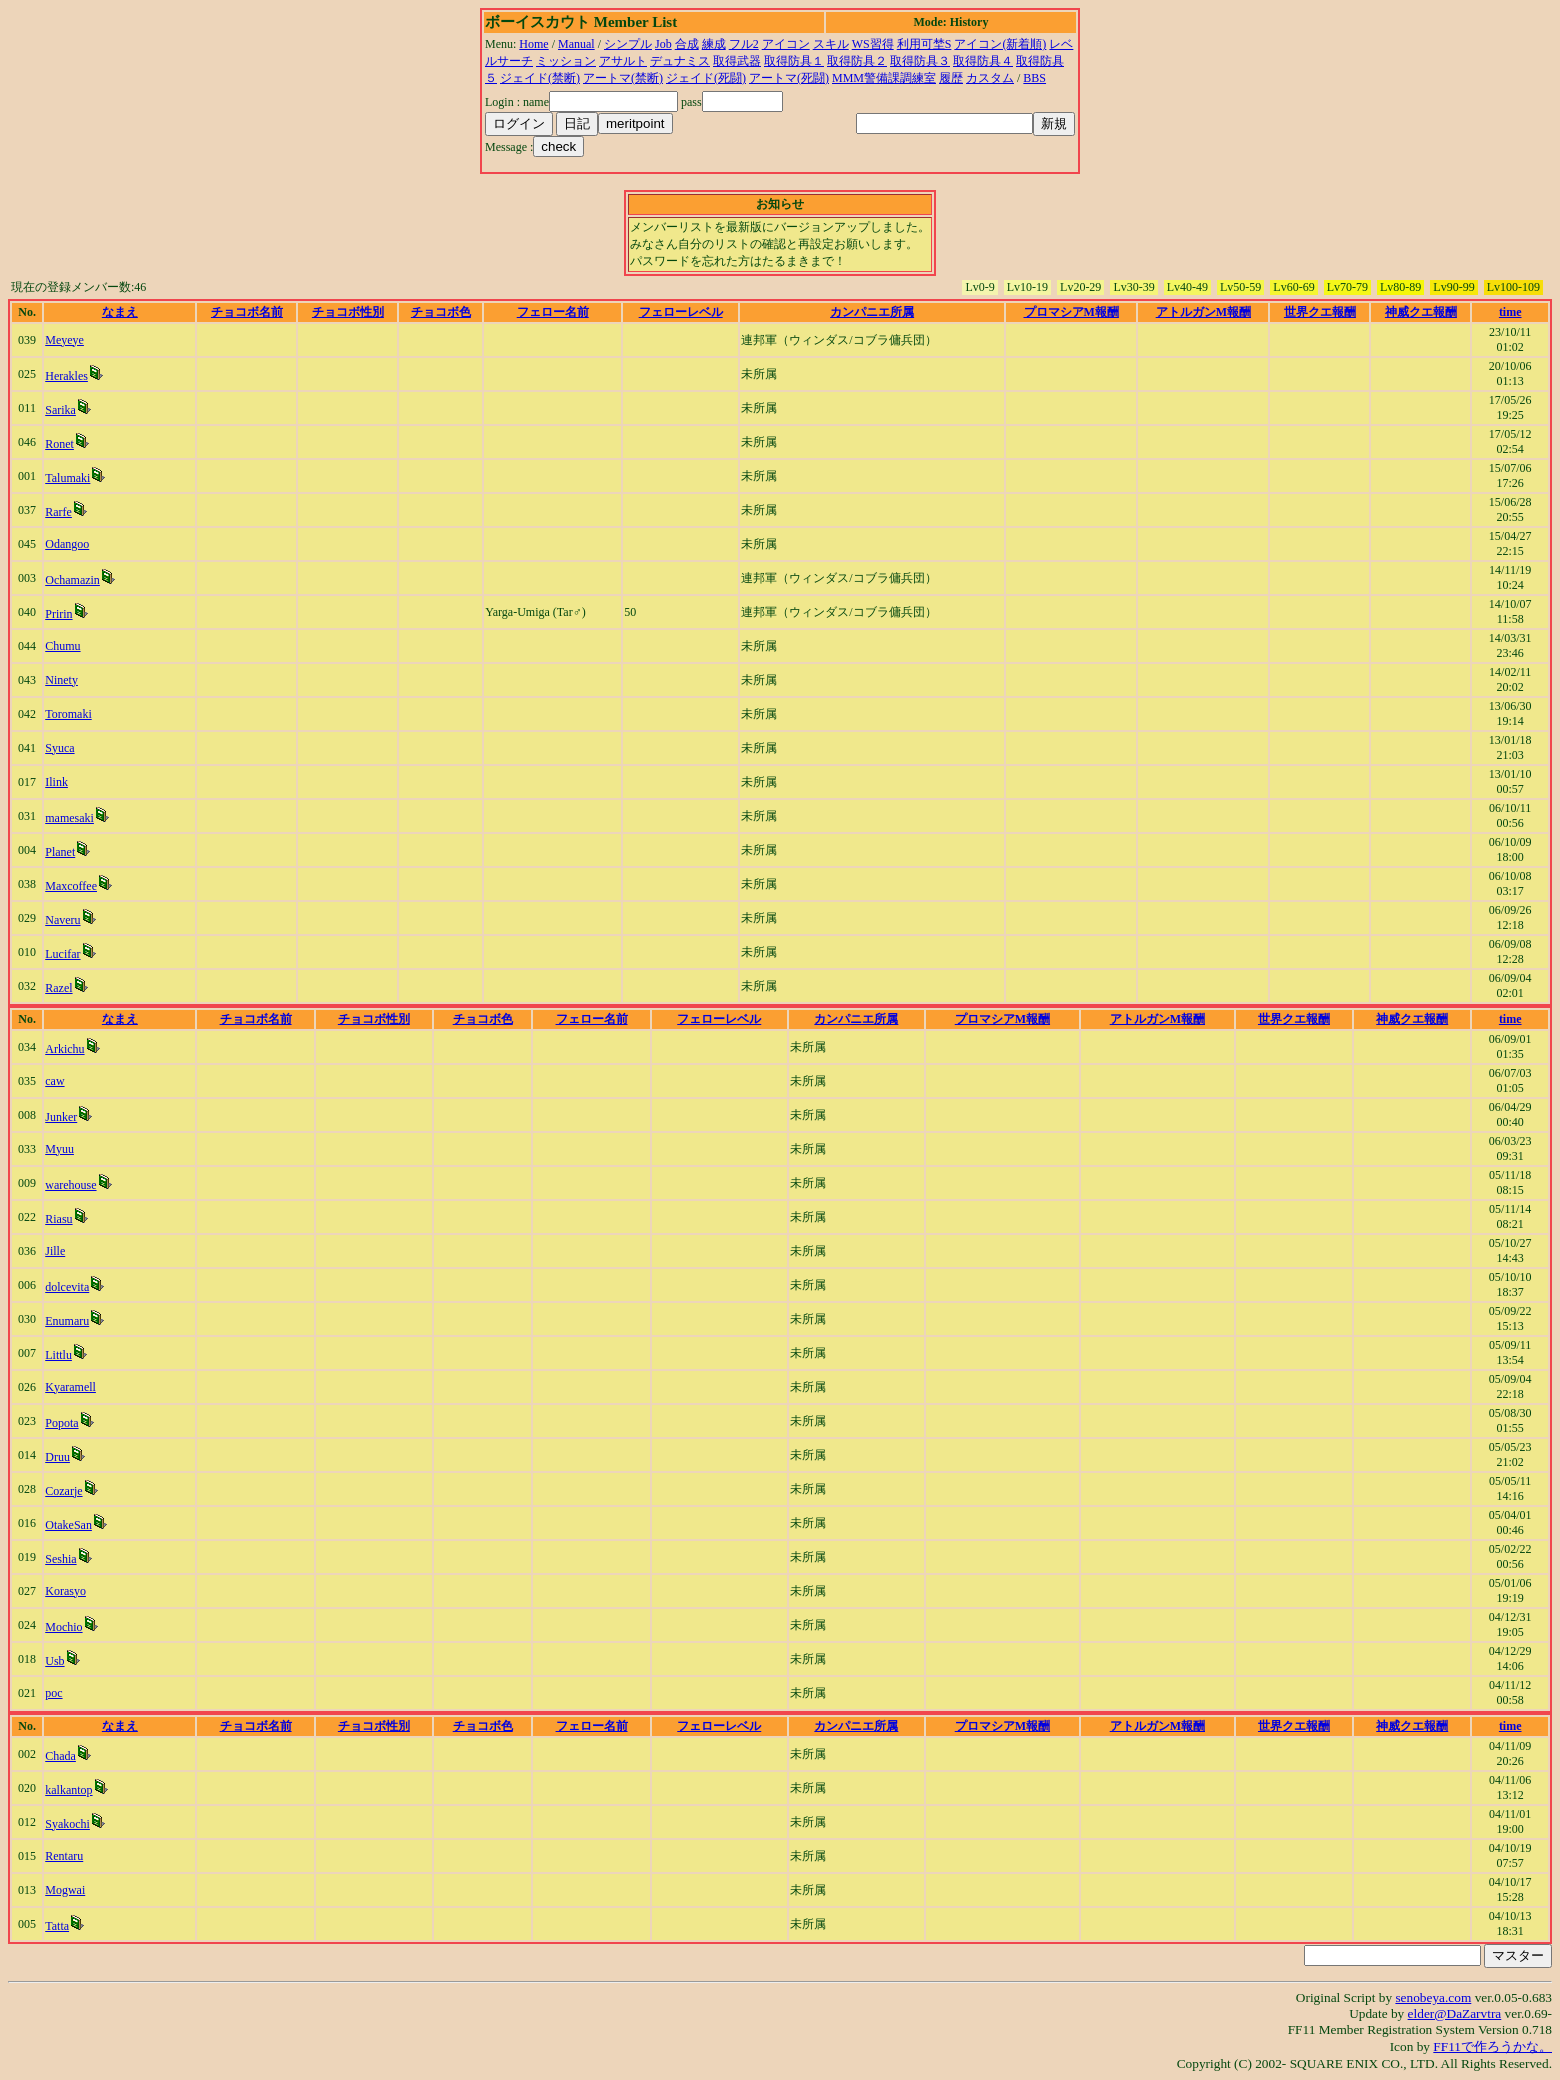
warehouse (70, 1185)
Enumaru (67, 1321)
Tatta (57, 1926)
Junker (61, 1117)
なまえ (120, 312)
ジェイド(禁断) (540, 78)
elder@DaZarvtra (1455, 2013)
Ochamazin (72, 580)
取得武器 (737, 61)
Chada (60, 1756)
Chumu (62, 646)
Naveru (62, 920)
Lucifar (62, 954)
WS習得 (873, 44)
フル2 (744, 44)
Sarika (60, 410)
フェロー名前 (553, 312)
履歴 (951, 78)
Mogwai (65, 1890)
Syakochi (67, 1824)
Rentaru (64, 1856)
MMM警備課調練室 (884, 78)
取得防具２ (857, 61)
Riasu (58, 1219)
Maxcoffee (71, 886)
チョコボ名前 (247, 312)
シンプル (628, 44)
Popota (61, 1423)
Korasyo (65, 1591)
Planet (60, 852)
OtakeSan (68, 1525)
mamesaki (69, 818)
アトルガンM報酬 (1203, 312)
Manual (576, 44)
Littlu (58, 1355)
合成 (687, 44)
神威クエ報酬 (1421, 312)
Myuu (59, 1149)
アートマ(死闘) (789, 78)
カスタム (990, 78)
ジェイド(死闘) (706, 78)
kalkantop (68, 1790)
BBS (1034, 78)
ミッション (566, 61)
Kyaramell (70, 1387)
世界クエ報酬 (1320, 312)
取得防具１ (794, 61)
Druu (57, 1457)
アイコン (786, 44)
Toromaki (68, 714)
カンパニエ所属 (872, 312)
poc (53, 1693)
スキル (831, 44)
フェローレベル (681, 312)
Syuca (59, 748)
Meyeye (64, 340)
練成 (714, 44)
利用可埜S (924, 44)
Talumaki (67, 478)
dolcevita (67, 1287)
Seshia (60, 1559)
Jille (55, 1251)
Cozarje (63, 1491)
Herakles (66, 376)
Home (533, 44)
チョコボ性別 (348, 312)
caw (54, 1081)
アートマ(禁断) (623, 78)
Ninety (61, 680)
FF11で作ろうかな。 (1492, 2046)
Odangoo (67, 544)
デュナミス (680, 61)
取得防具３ (920, 61)
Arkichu (64, 1049)
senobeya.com (1433, 1997)
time (1510, 312)
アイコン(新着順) (1000, 44)
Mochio (63, 1627)
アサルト (623, 61)
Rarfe (58, 512)
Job (663, 44)
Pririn (58, 614)
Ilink (56, 782)
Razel (58, 988)
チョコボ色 (441, 312)
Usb (54, 1661)
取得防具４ (983, 61)
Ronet (59, 444)
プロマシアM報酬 (1071, 312)
